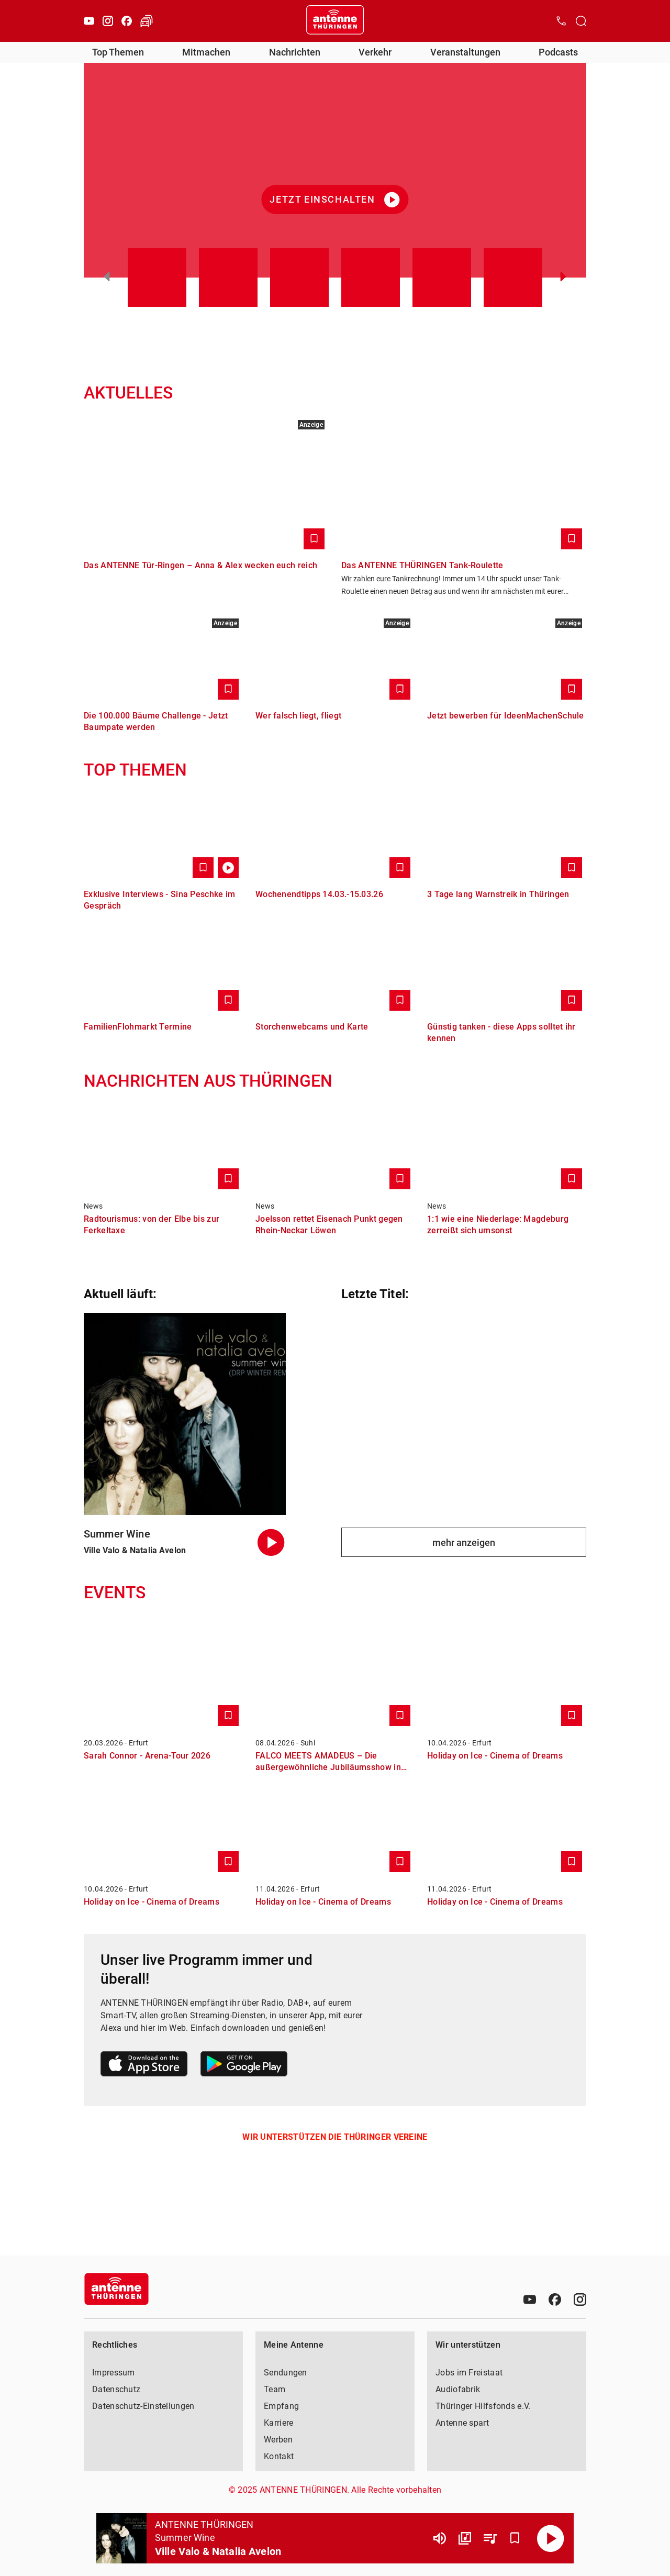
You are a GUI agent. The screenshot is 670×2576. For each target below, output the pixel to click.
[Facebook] (126, 21)
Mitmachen (206, 52)
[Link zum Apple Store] (144, 2065)
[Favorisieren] (515, 2538)
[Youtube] (89, 21)
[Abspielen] (550, 2538)
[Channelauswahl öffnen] (581, 21)
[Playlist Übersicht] (490, 2538)
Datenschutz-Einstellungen (143, 2406)
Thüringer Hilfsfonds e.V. (483, 2406)
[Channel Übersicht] (464, 2538)
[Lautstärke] (439, 2538)
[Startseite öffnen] (335, 21)
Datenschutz (116, 2389)
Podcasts (558, 52)
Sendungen (285, 2373)
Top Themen (118, 52)
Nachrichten (294, 52)
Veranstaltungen (465, 52)
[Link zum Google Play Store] (243, 2065)
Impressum (113, 2373)
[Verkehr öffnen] (146, 21)
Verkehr (375, 52)
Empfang (281, 2406)
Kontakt (279, 2456)
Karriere (278, 2423)
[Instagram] (108, 21)
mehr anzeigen (463, 1542)
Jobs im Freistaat (469, 2373)
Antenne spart (462, 2423)
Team (274, 2389)
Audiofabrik (458, 2389)
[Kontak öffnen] (561, 21)
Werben (278, 2440)
